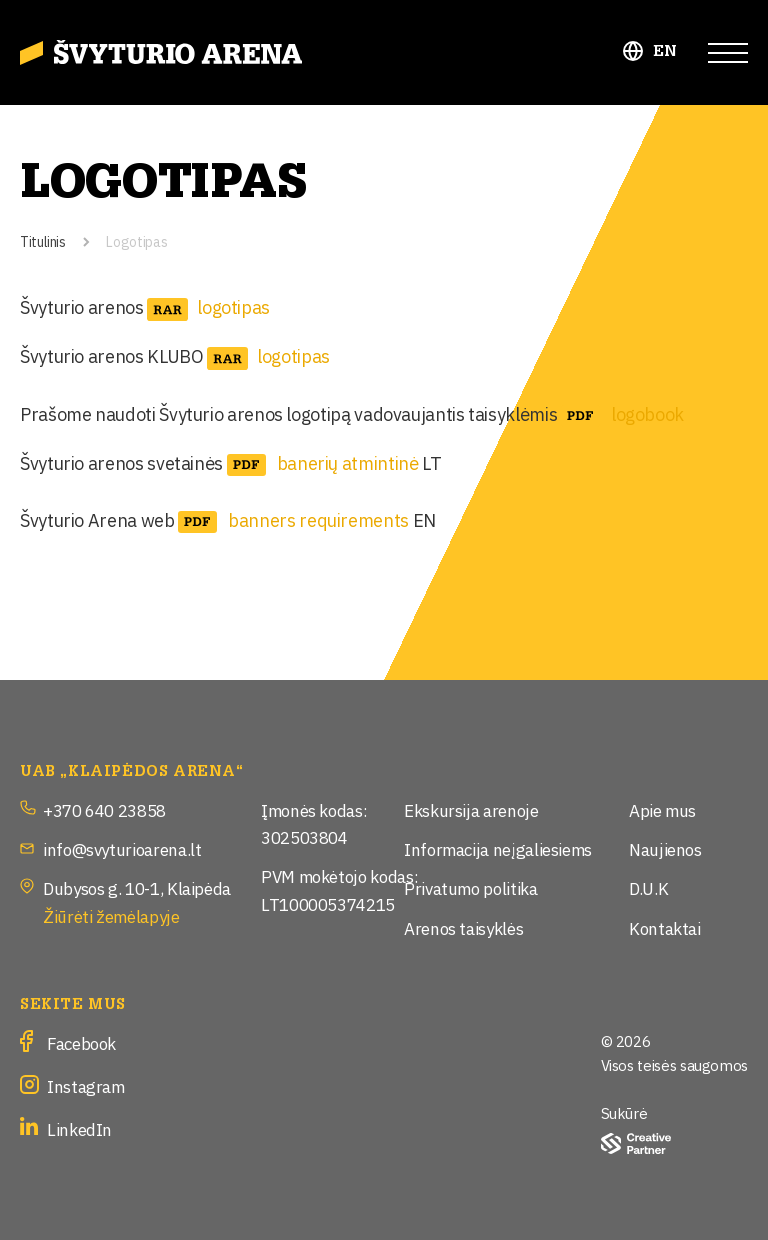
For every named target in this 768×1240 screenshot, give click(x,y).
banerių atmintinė (348, 462)
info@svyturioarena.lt (122, 848)
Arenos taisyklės (463, 927)
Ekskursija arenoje (471, 809)
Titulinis (43, 240)
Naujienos (665, 848)
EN (665, 51)
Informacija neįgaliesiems (498, 848)
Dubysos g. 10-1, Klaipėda (137, 887)
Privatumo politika (471, 887)
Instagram (86, 1085)
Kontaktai (665, 927)
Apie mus (662, 809)
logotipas (233, 306)
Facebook (81, 1042)
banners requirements (318, 519)
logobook (647, 413)
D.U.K (648, 887)
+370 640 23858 (104, 809)
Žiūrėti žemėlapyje (111, 915)
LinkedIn (79, 1128)
